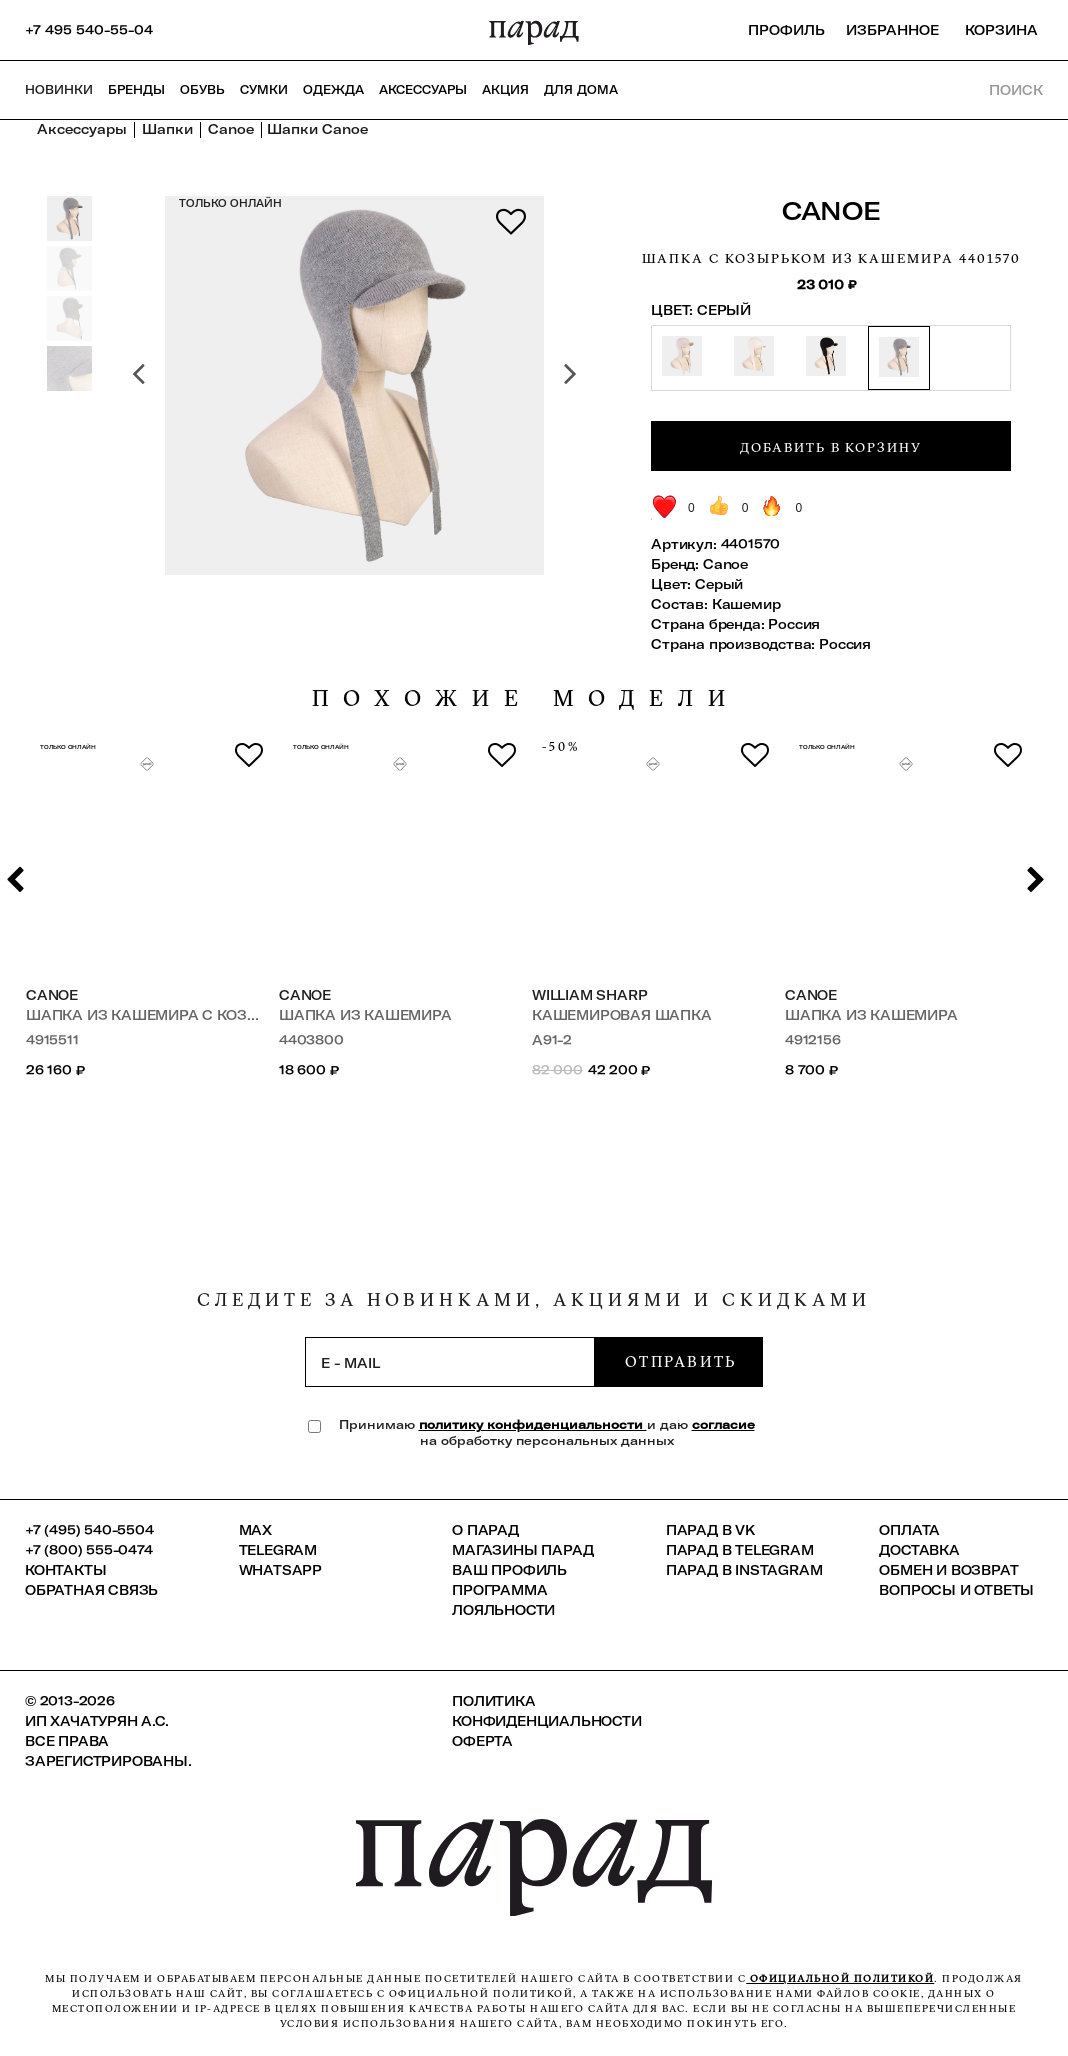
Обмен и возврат (948, 1570)
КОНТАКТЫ (65, 1570)
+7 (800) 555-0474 (89, 1550)
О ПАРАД (485, 1530)
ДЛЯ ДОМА (581, 90)
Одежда (333, 90)
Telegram (278, 1550)
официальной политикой (840, 1978)
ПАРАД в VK (710, 1530)
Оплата (909, 1530)
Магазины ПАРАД (522, 1550)
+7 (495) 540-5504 (89, 1530)
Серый (719, 584)
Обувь (202, 90)
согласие (723, 1424)
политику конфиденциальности (533, 1424)
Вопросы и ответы (956, 1590)
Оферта (482, 1741)
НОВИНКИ (59, 90)
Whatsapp (280, 1570)
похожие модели (526, 698)
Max (255, 1530)
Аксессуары (423, 90)
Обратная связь (91, 1590)
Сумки (264, 90)
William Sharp (589, 995)
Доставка (919, 1550)
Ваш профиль (509, 1570)
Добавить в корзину (831, 447)
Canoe (831, 210)
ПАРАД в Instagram (744, 1570)
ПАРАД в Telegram (740, 1550)
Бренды (136, 90)
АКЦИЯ (505, 90)
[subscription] (450, 1362)
